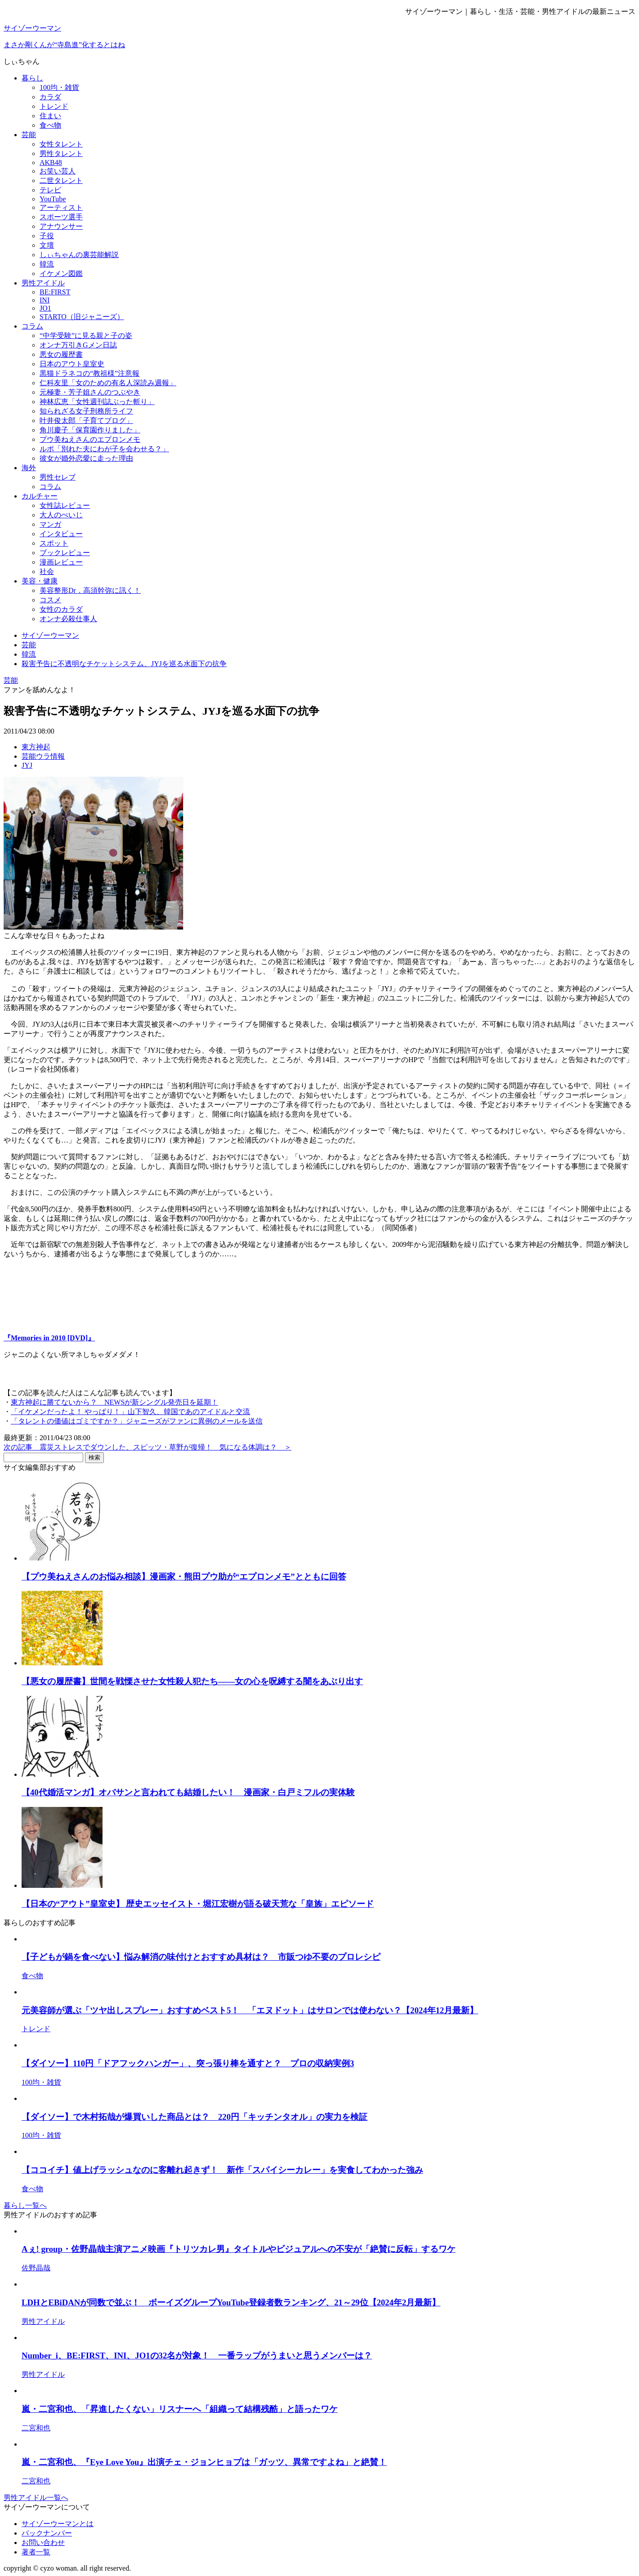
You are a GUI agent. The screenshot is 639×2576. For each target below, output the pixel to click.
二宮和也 (36, 2428)
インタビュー (61, 534)
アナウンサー (61, 226)
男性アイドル (43, 283)
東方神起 (36, 747)
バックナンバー (47, 2533)
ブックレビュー (65, 552)
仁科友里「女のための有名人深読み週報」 (108, 383)
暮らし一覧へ (25, 2205)
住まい (50, 116)
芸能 (29, 134)
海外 (29, 468)
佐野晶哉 (36, 2268)
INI (44, 300)
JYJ (27, 765)
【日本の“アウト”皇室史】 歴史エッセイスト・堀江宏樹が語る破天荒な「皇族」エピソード (198, 1904)
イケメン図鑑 (61, 273)
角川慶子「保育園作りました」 (90, 430)
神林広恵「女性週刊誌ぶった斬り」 (97, 401)
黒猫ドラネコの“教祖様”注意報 (89, 373)
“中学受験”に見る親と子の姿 (86, 335)
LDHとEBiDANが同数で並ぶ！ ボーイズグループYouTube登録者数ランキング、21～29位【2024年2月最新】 (231, 2302)
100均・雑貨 (59, 87)
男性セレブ (58, 477)
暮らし (32, 78)
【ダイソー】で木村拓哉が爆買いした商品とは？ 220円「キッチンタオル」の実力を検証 (194, 2117)
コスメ (50, 600)
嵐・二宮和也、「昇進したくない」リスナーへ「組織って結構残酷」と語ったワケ (180, 2409)
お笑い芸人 (58, 171)
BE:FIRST (55, 292)
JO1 (45, 308)
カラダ (50, 97)
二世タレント (61, 180)
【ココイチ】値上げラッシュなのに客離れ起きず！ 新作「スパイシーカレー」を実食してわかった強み (222, 2170)
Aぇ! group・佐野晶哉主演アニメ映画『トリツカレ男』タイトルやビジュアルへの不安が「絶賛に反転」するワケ (239, 2249)
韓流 (47, 264)
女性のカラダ (61, 609)
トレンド (54, 106)
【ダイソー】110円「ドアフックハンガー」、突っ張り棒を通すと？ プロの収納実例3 (188, 2063)
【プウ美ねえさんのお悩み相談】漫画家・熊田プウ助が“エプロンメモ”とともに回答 (184, 1576)
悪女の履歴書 (61, 354)
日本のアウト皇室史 (72, 364)
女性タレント (61, 144)
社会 (47, 571)
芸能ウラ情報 (43, 756)
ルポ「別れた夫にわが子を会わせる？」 (104, 449)
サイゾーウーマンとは (58, 2523)
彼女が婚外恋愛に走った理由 (86, 458)
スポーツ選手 (61, 217)
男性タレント (61, 153)
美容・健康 (40, 581)
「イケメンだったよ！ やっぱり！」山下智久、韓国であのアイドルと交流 (130, 1411)
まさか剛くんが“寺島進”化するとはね (64, 45)
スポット (54, 543)
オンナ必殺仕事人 (68, 619)
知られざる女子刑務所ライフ (86, 411)
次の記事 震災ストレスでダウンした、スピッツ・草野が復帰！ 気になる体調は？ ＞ (147, 1447)
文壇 (47, 245)
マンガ (50, 524)
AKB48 (51, 162)
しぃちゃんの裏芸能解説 (79, 254)
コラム (32, 326)
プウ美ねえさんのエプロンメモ (90, 439)
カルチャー (40, 496)
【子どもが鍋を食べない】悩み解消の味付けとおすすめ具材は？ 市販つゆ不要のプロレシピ (201, 1957)
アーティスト (61, 207)
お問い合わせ (43, 2542)
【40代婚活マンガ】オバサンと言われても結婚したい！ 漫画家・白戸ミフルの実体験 (188, 1792)
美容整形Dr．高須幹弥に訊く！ (90, 590)
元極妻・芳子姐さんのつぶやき (90, 392)
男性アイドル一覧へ (36, 2497)
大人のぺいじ (61, 515)
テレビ (50, 190)
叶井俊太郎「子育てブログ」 (86, 420)
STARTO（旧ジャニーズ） (82, 316)
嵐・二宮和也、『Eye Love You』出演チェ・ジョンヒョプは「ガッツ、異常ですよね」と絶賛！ (204, 2462)
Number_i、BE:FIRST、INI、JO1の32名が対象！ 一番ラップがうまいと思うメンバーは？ (197, 2355)
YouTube (53, 199)
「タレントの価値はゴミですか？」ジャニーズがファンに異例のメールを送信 (137, 1421)
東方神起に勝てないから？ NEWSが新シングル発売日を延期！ (114, 1402)
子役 (47, 236)
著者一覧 (36, 2552)
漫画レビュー (61, 562)
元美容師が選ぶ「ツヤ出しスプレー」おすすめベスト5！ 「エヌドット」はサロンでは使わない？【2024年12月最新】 (250, 2010)
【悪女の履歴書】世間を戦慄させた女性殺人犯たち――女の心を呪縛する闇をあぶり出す (192, 1681)
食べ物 (50, 125)
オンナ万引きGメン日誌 (78, 345)
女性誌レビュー (65, 505)
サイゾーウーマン (32, 28)
